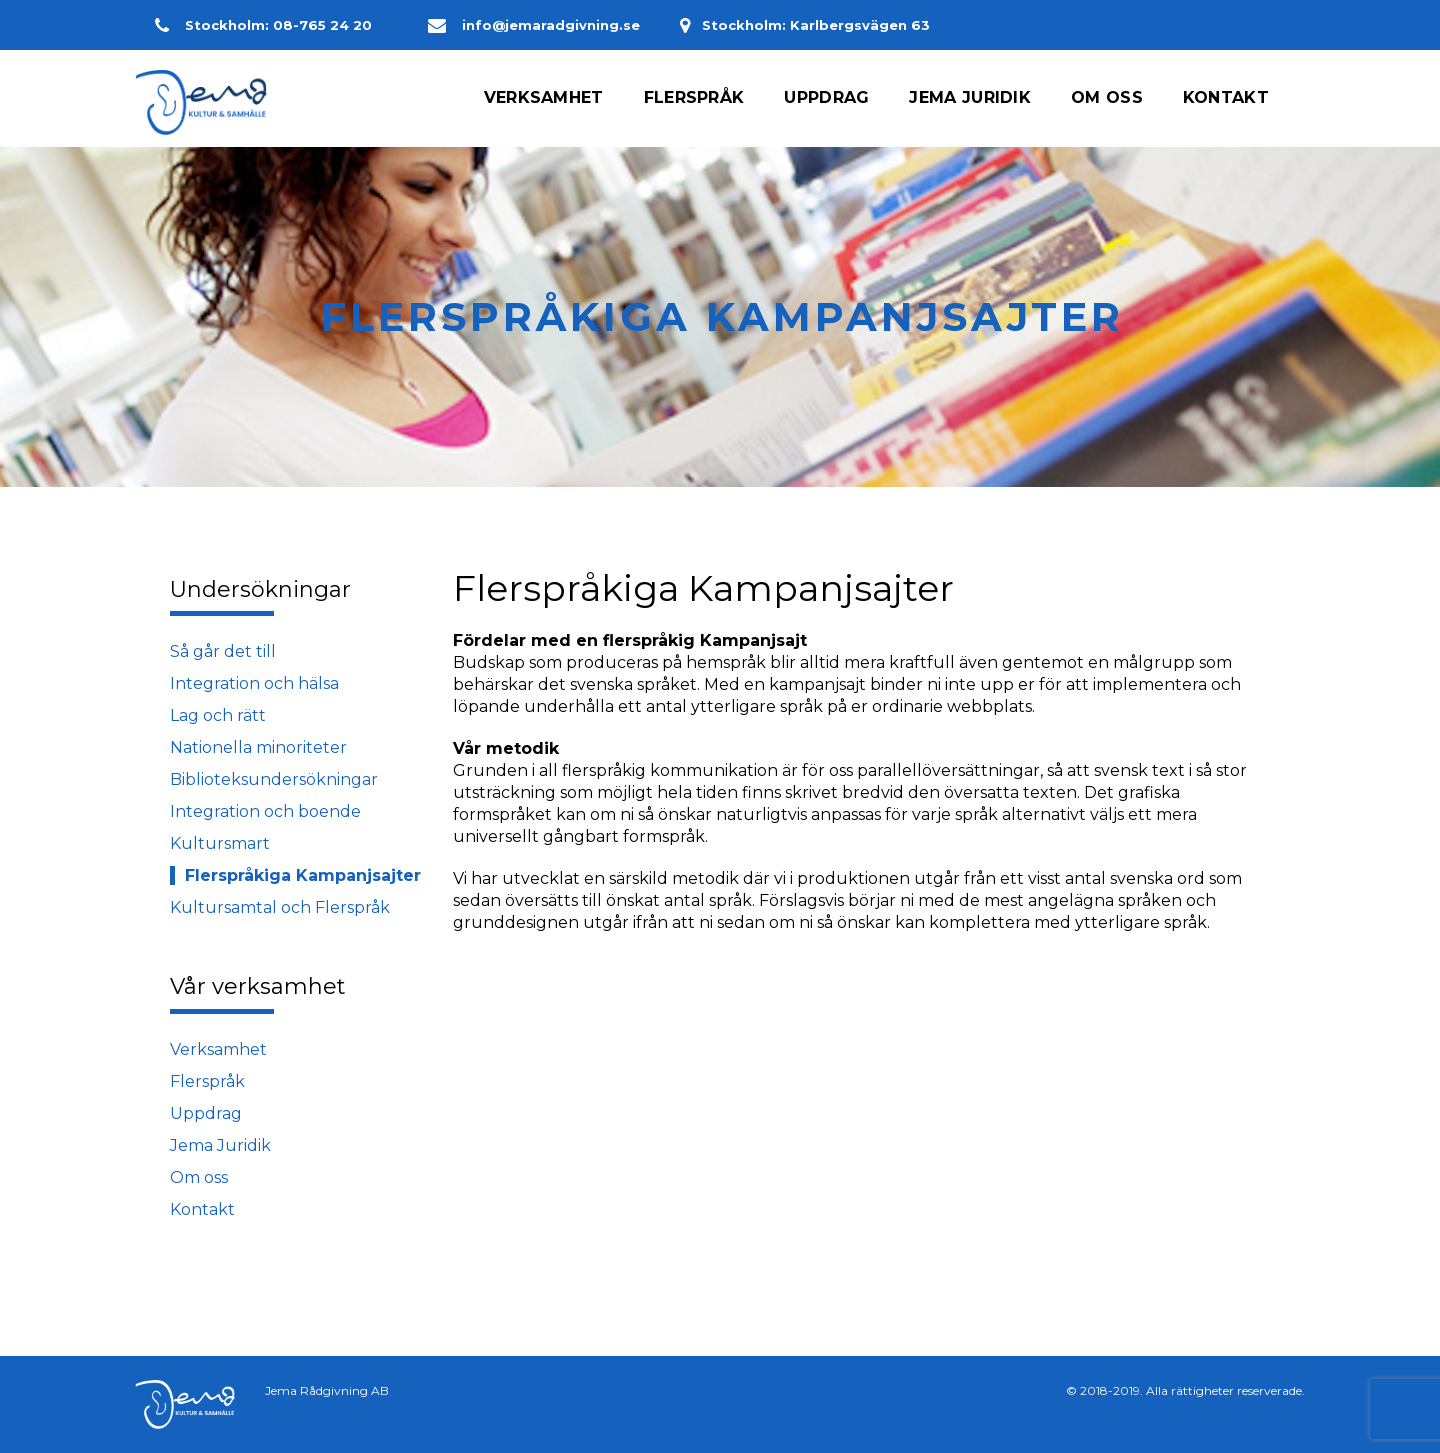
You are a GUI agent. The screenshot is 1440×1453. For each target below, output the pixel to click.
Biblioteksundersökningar (274, 779)
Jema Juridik (220, 1145)
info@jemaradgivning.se (534, 25)
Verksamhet (218, 1049)
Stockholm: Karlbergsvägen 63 (826, 25)
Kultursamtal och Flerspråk (280, 907)
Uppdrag (206, 1113)
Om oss (199, 1177)
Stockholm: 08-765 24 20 (271, 25)
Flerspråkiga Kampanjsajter (303, 875)
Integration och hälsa (254, 683)
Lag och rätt (218, 715)
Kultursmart (220, 843)
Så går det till (223, 651)
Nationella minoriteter (258, 747)
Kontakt (202, 1209)
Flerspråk (207, 1081)
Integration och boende (265, 811)
